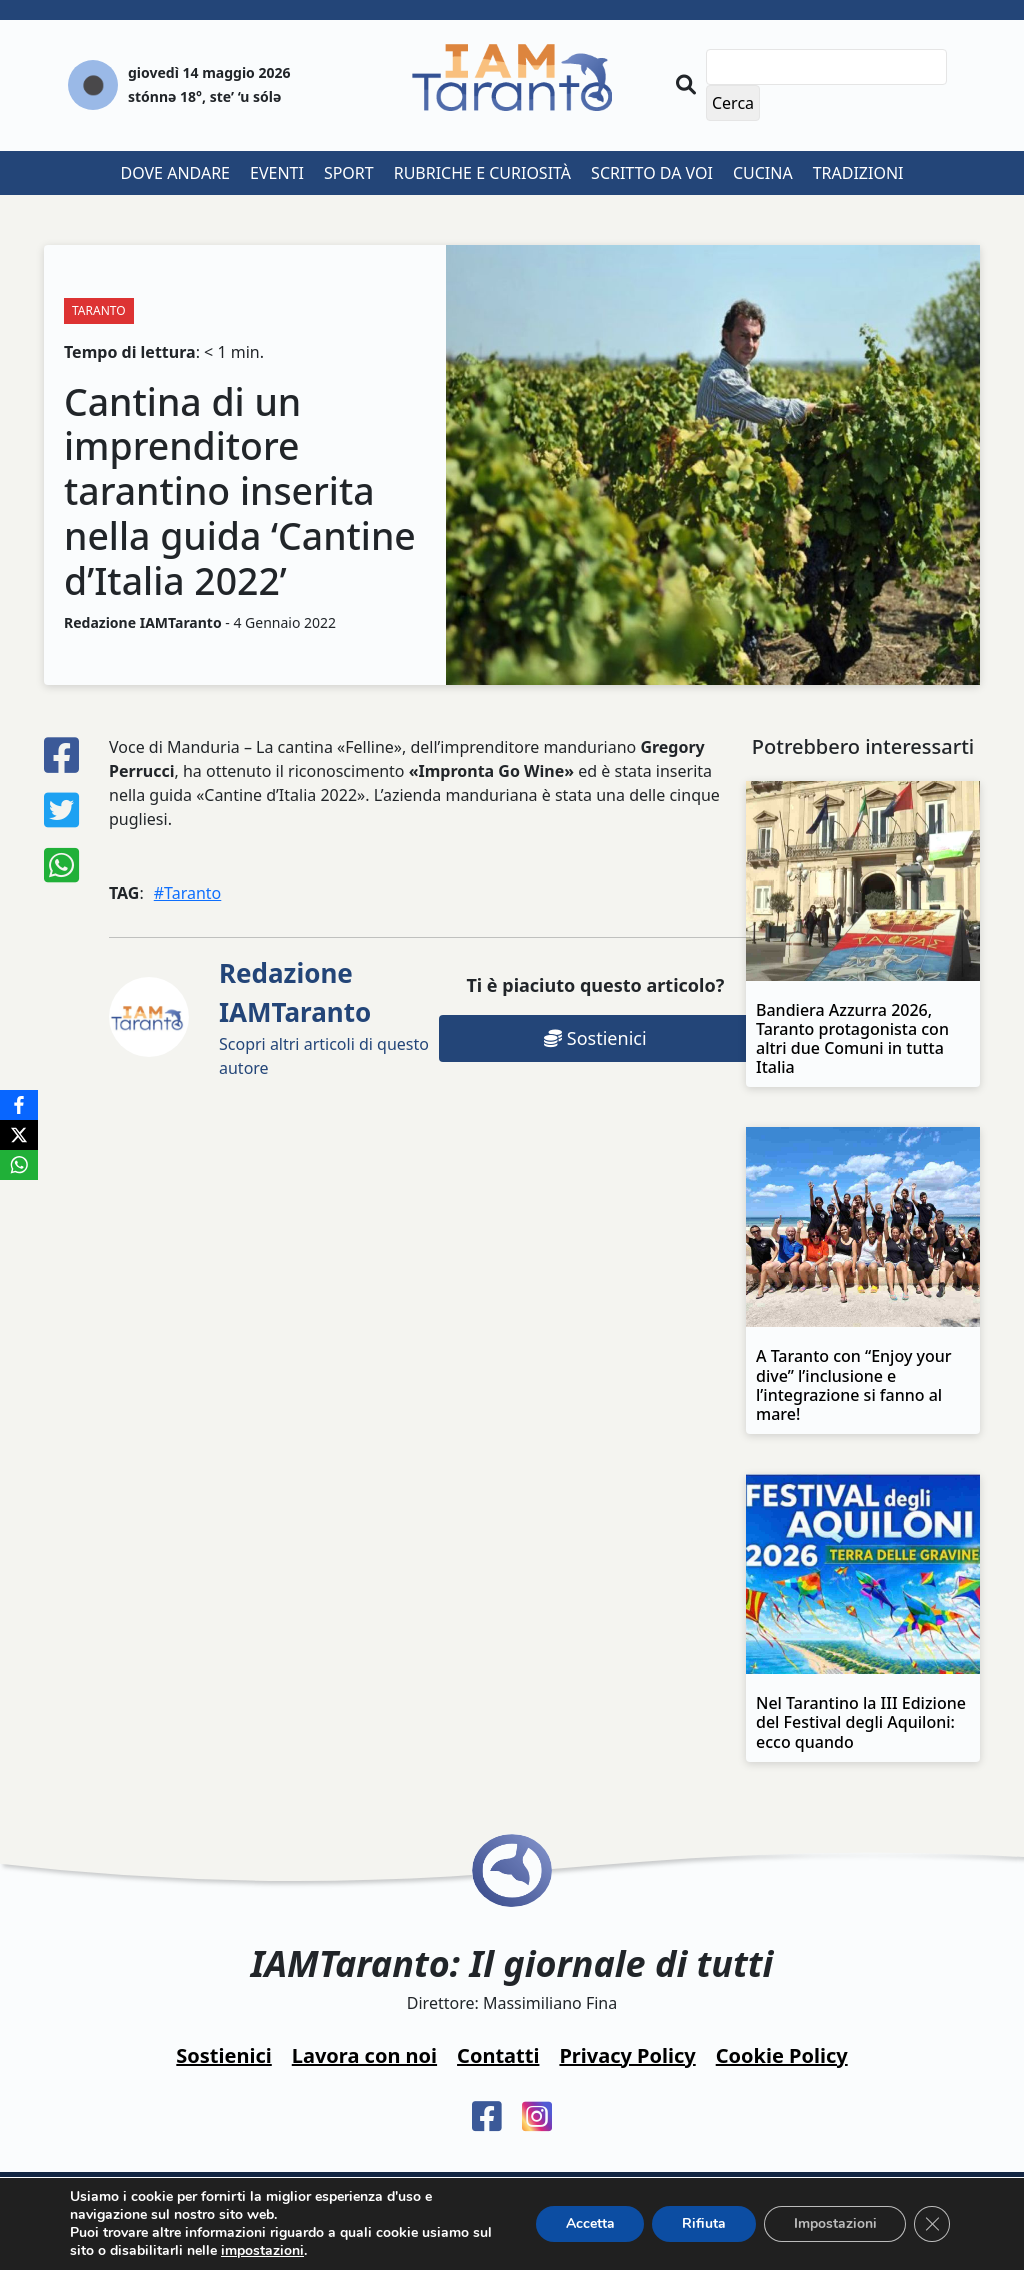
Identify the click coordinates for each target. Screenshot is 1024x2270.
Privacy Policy (627, 2055)
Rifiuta (703, 2223)
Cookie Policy (782, 2055)
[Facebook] (19, 1105)
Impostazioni (834, 2223)
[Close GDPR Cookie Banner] (932, 2224)
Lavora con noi (364, 2055)
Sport (349, 173)
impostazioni (262, 2251)
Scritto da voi (652, 173)
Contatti (498, 2055)
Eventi (277, 173)
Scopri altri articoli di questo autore (324, 1017)
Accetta (588, 2223)
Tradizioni (858, 173)
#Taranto (188, 893)
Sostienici (595, 1038)
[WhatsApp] (19, 1165)
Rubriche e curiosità (482, 173)
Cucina (763, 173)
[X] (19, 1135)
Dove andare (176, 173)
